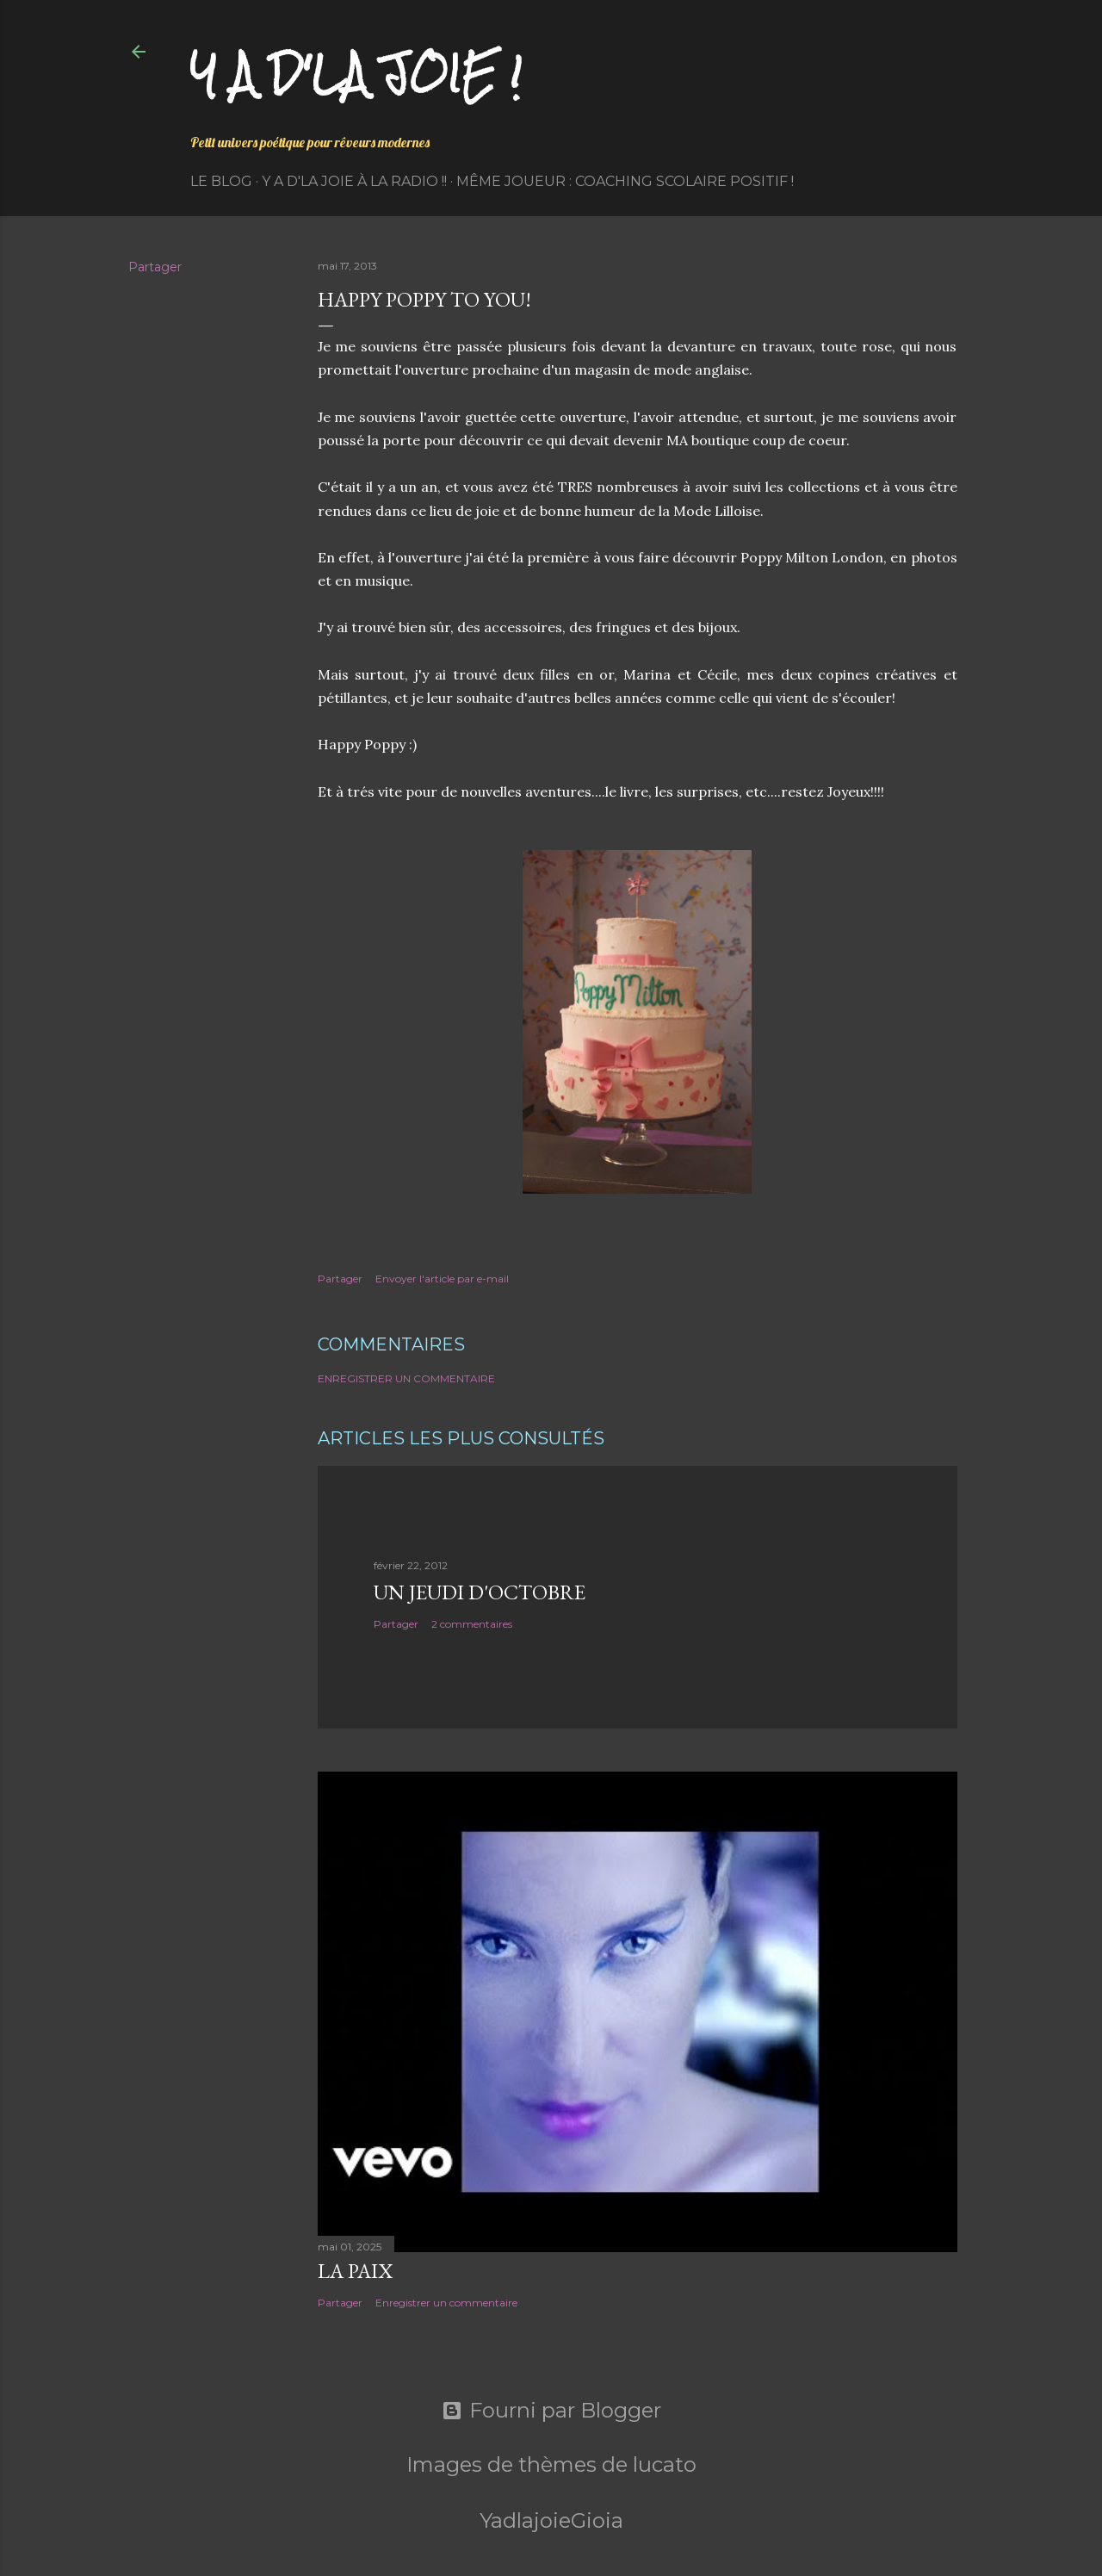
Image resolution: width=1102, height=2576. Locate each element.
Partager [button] (155, 267)
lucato (664, 2464)
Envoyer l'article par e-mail (442, 1278)
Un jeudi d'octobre (479, 1592)
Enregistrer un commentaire (406, 1378)
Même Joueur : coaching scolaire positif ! (625, 181)
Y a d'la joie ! (356, 73)
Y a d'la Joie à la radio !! (354, 181)
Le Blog (221, 181)
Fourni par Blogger (551, 2410)
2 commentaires (471, 1623)
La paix (355, 2270)
